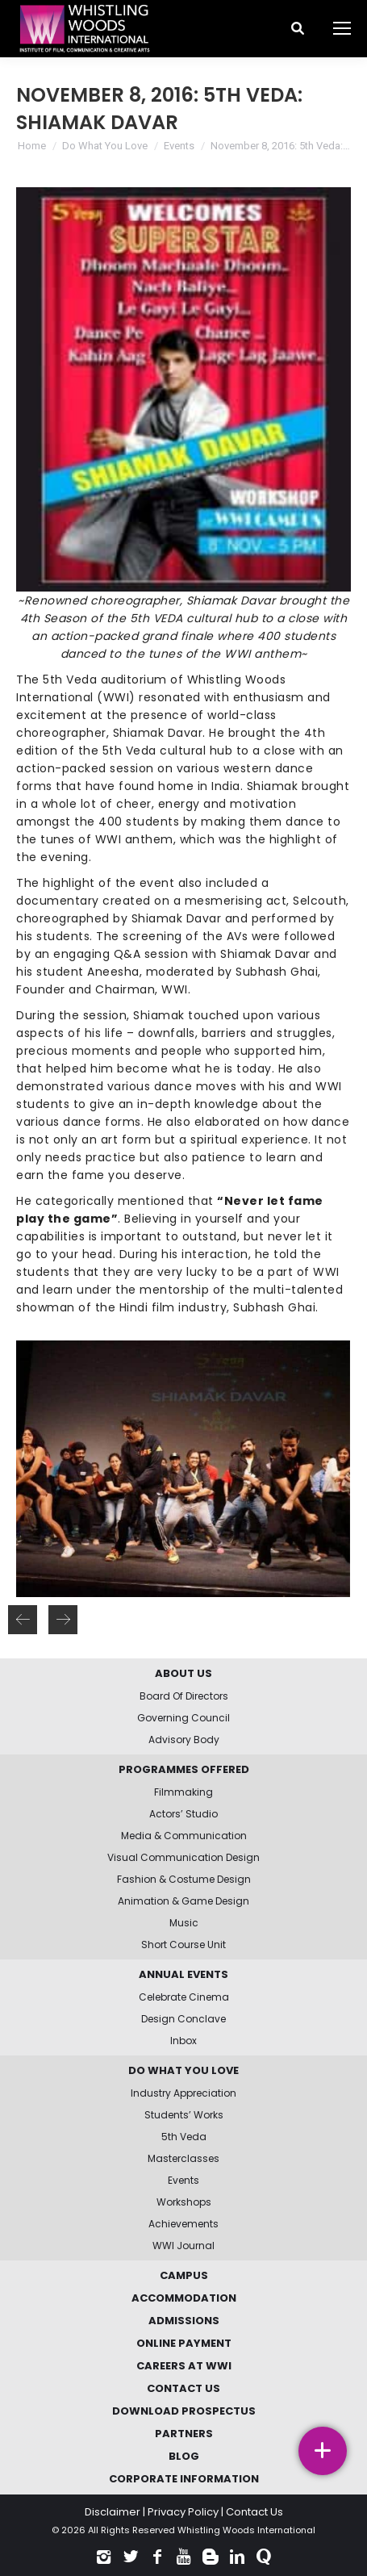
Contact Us (254, 2512)
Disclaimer (112, 2512)
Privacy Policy (183, 2512)
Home (32, 146)
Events (179, 146)
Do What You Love (105, 146)
